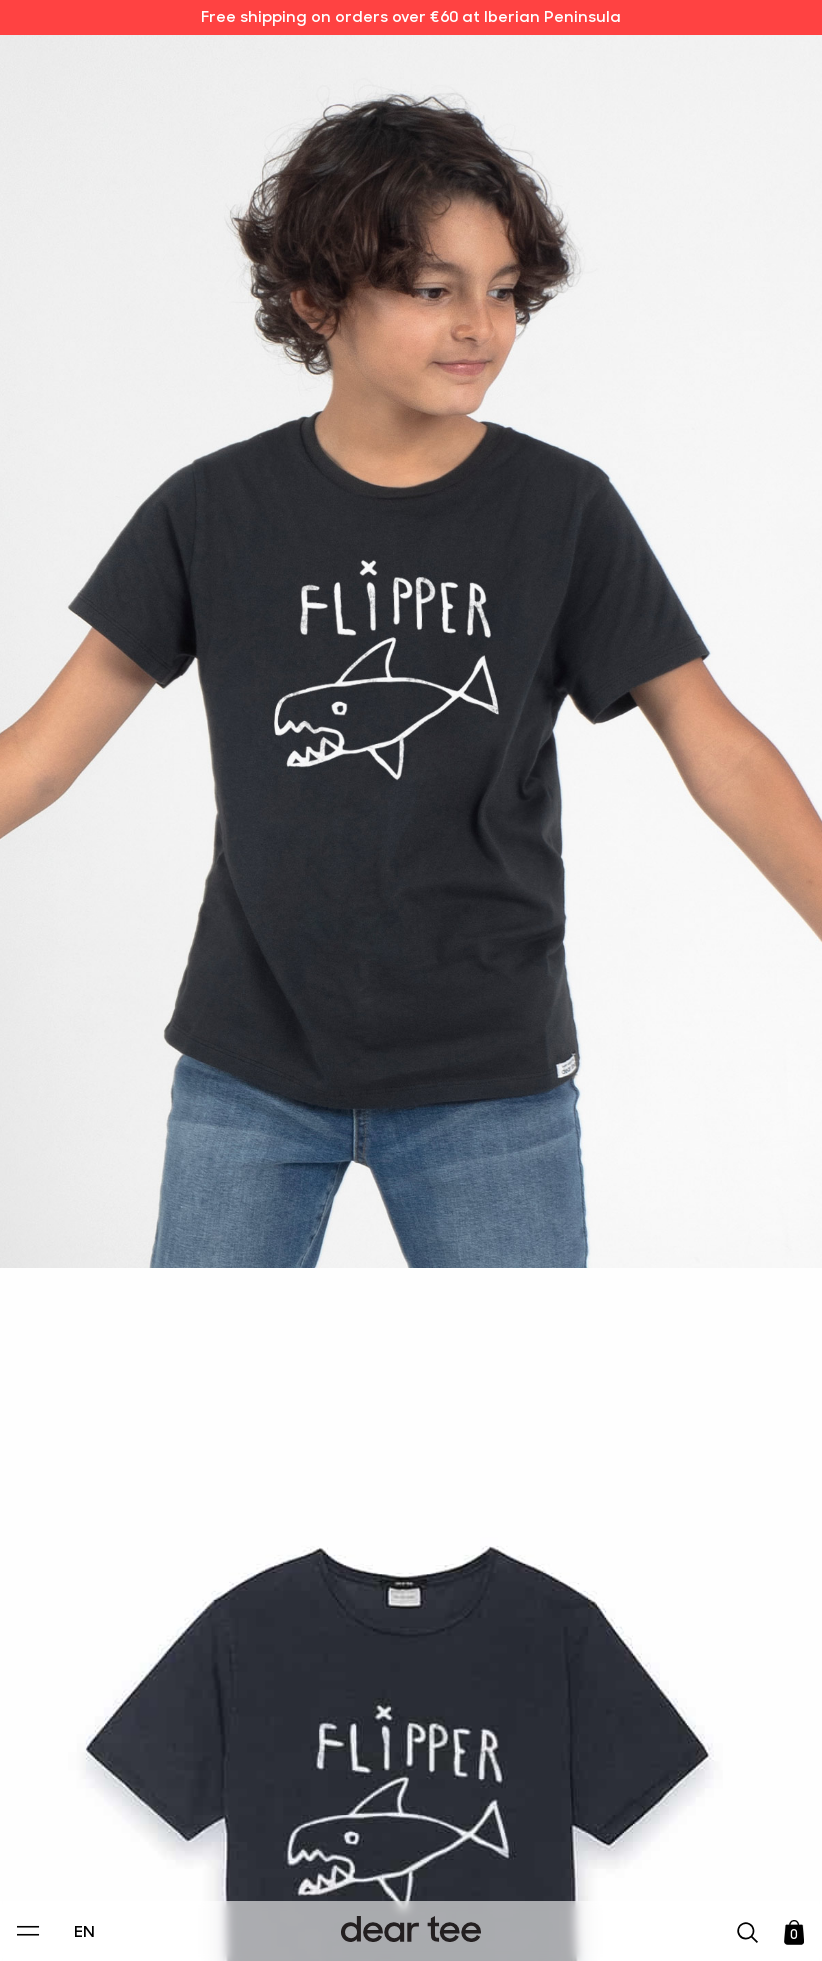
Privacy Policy (220, 1808)
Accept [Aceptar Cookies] (398, 1924)
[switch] (656, 1854)
